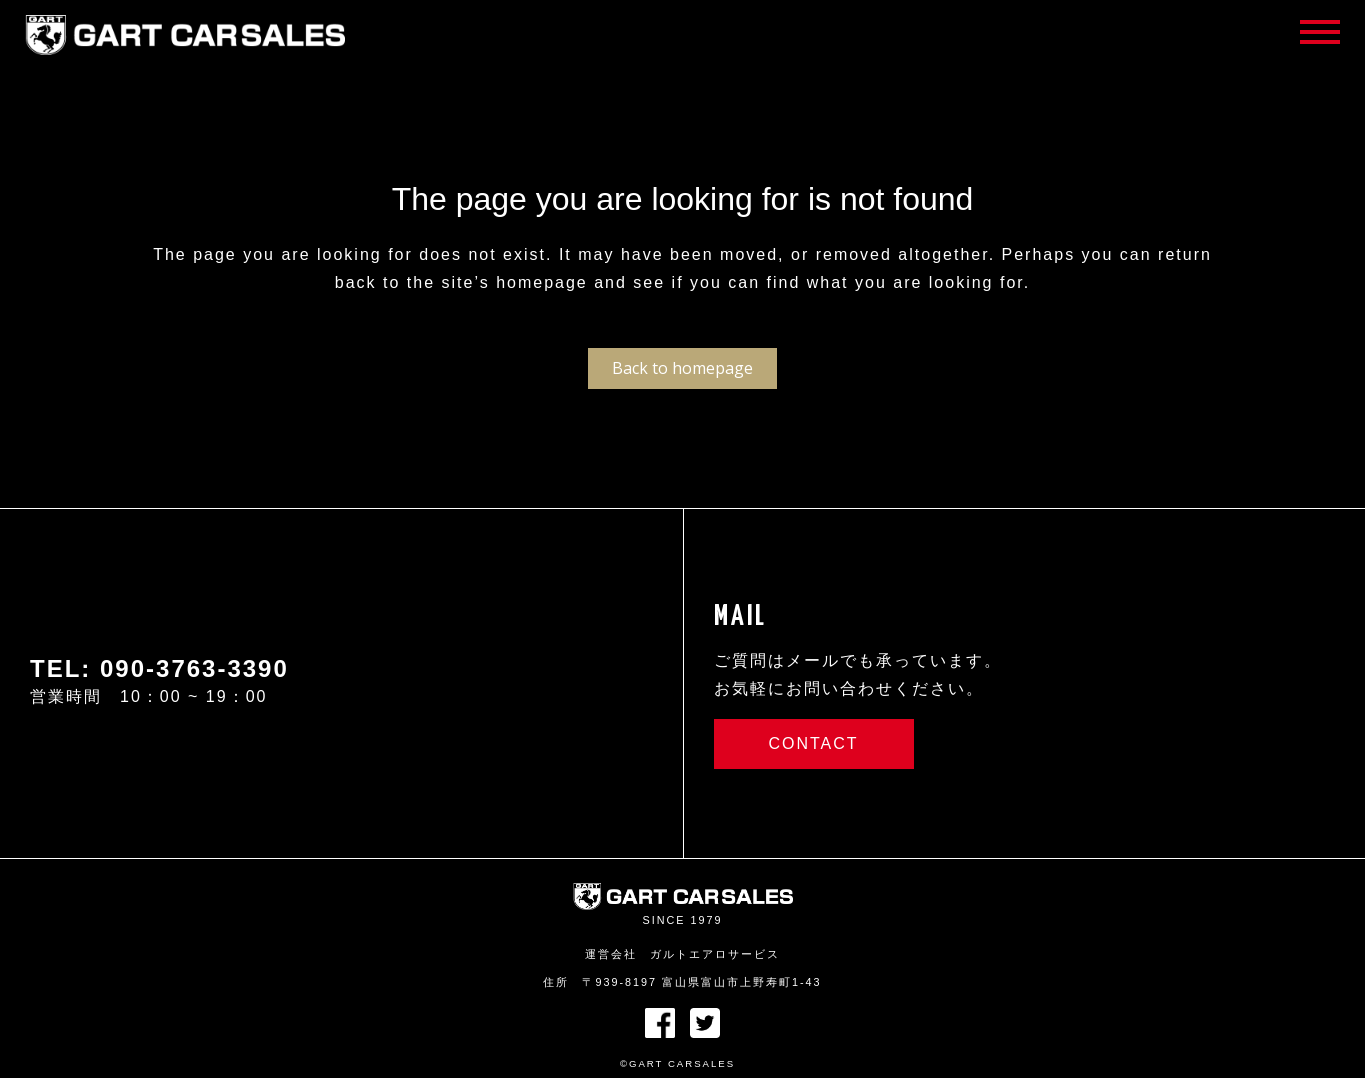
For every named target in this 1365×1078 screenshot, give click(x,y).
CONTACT (813, 743)
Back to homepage (682, 368)
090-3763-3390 (194, 668)
